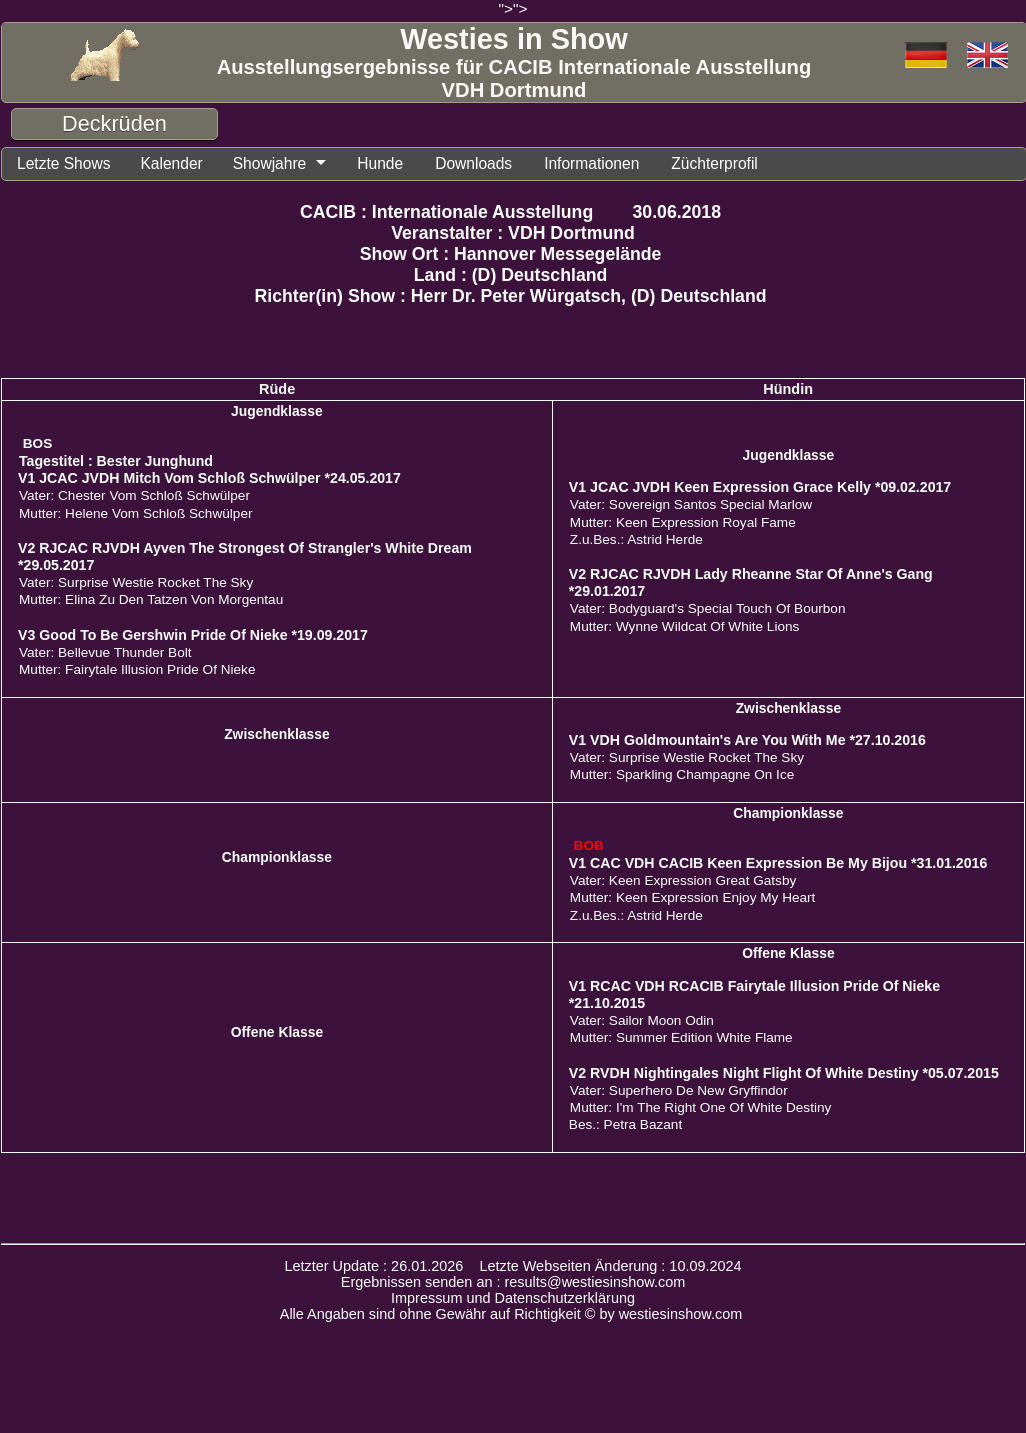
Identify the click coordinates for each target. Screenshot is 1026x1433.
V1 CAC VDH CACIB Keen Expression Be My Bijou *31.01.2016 (778, 864)
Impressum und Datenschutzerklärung (513, 1299)
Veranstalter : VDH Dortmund (513, 234)
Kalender (179, 164)
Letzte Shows (66, 164)
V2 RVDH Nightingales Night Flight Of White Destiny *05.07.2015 (784, 1074)
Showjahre (281, 164)
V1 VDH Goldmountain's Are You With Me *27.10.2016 (747, 741)
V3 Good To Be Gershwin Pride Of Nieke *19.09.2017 (193, 636)
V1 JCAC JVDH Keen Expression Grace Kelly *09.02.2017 (760, 488)
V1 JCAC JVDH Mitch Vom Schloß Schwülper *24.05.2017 (209, 479)
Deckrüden (114, 123)
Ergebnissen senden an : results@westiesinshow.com (513, 1283)
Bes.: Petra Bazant (625, 1125)
